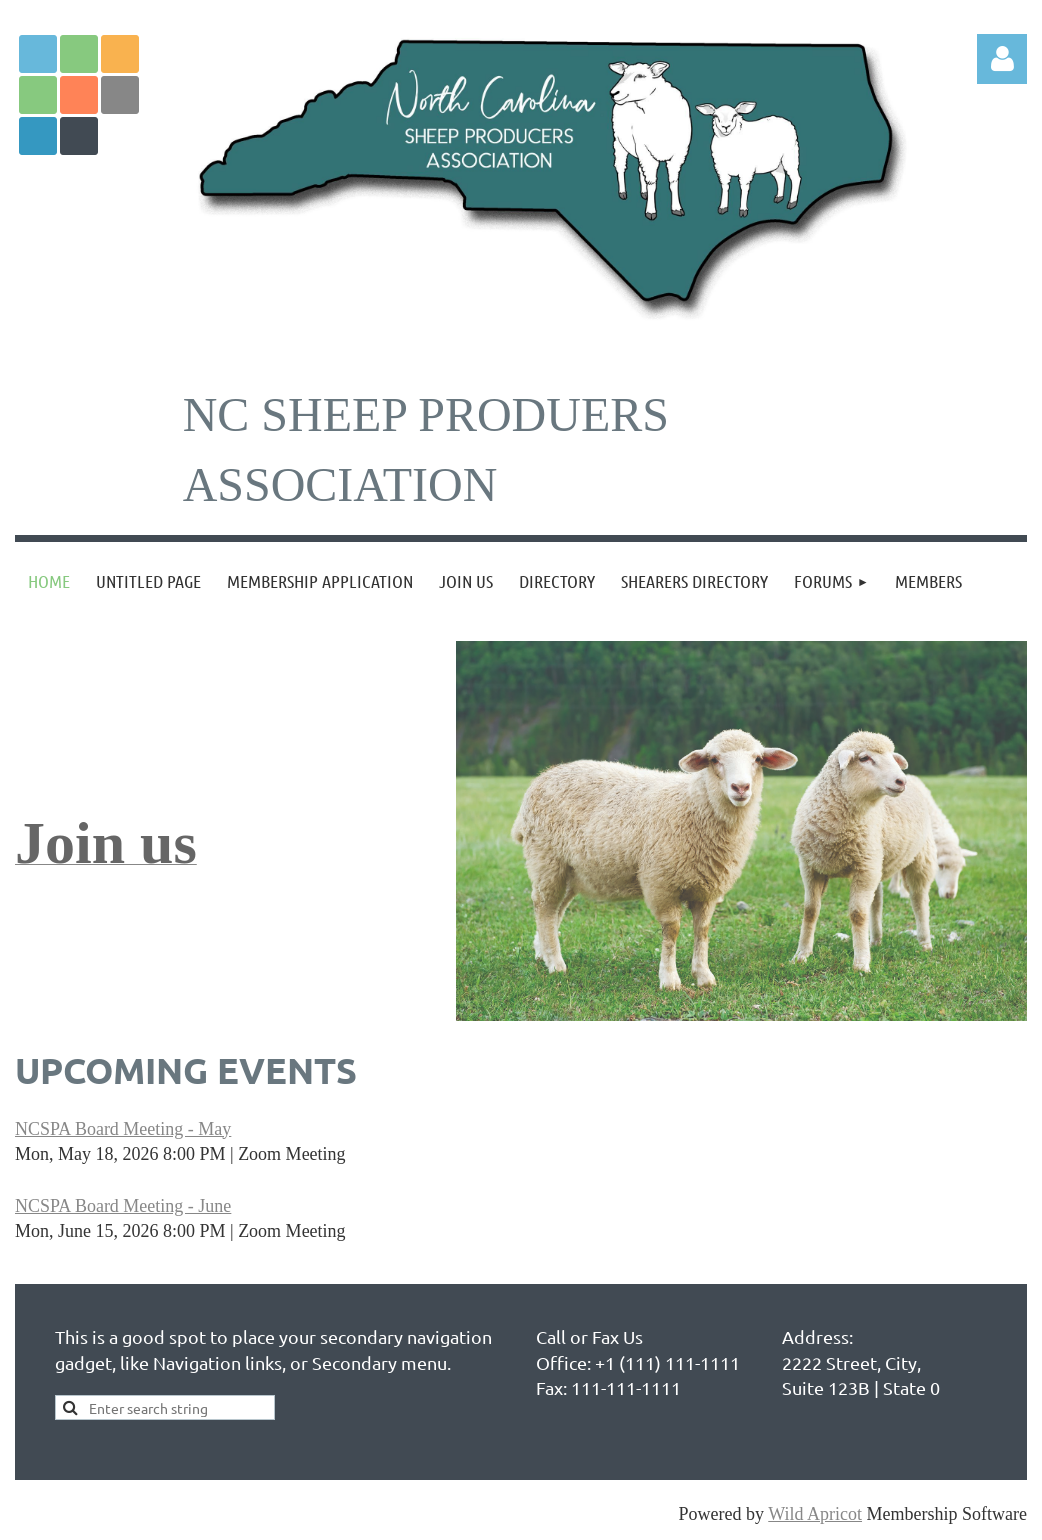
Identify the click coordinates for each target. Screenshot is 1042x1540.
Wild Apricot (815, 1514)
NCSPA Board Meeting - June (123, 1206)
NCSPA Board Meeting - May (123, 1129)
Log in (1002, 59)
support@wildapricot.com (829, 1114)
